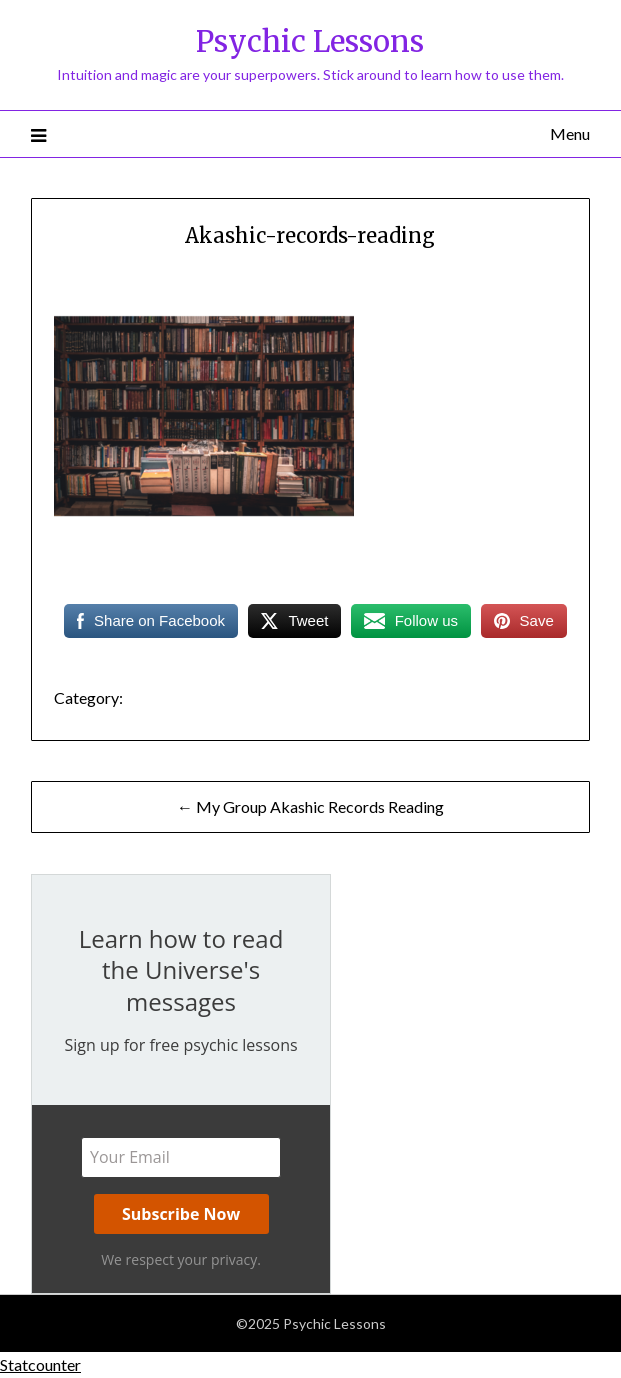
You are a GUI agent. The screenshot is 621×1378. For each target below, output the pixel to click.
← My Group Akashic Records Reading (310, 806)
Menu (570, 133)
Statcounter (40, 1364)
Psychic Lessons (310, 41)
